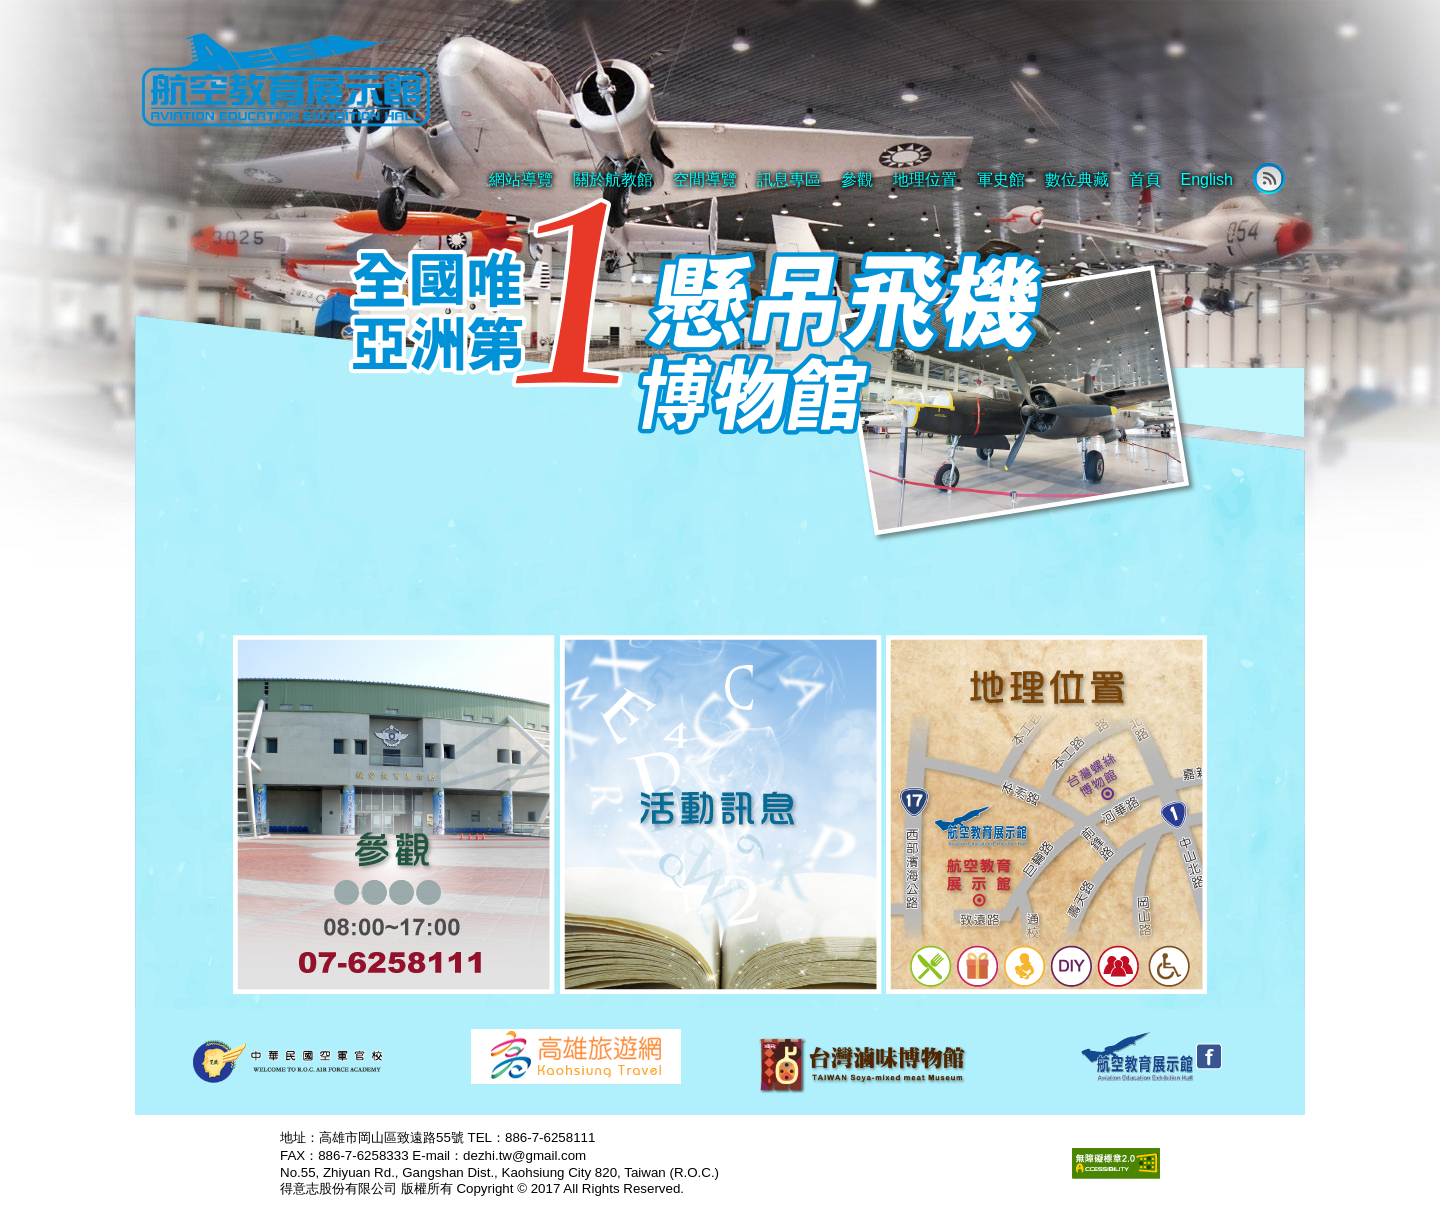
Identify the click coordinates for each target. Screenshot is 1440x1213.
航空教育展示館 (285, 81)
